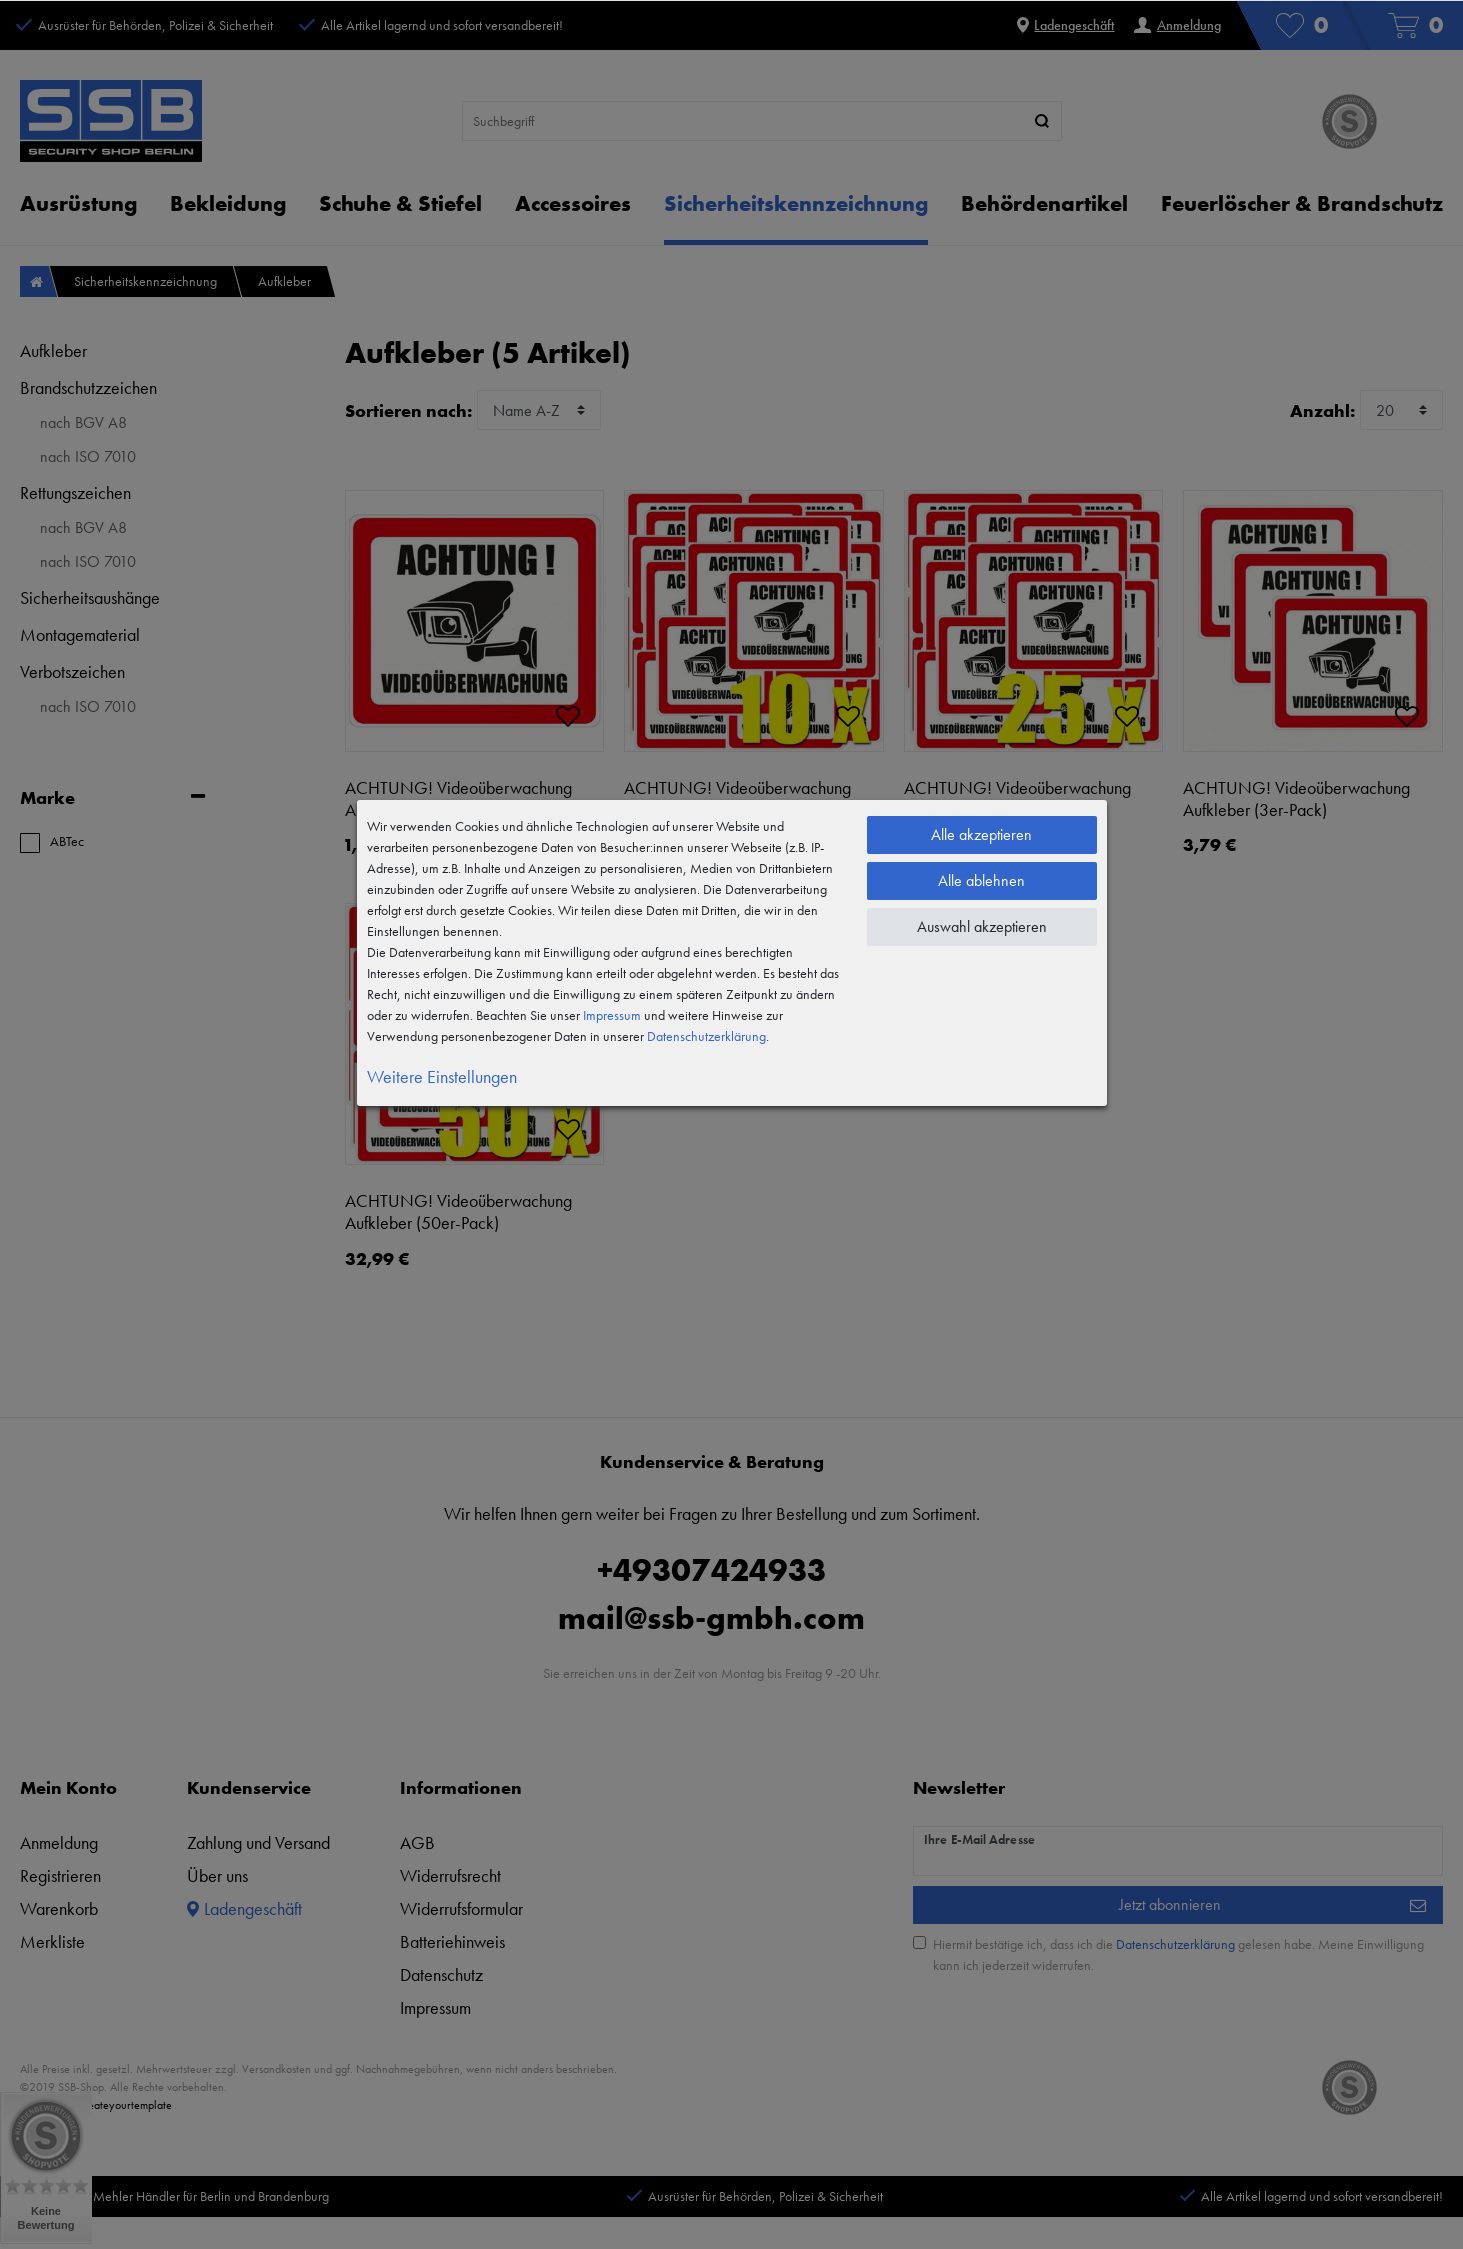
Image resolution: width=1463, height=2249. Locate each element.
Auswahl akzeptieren (982, 926)
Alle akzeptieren (981, 834)
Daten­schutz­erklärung (706, 1036)
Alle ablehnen (981, 880)
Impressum (612, 1015)
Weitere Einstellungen (442, 1076)
